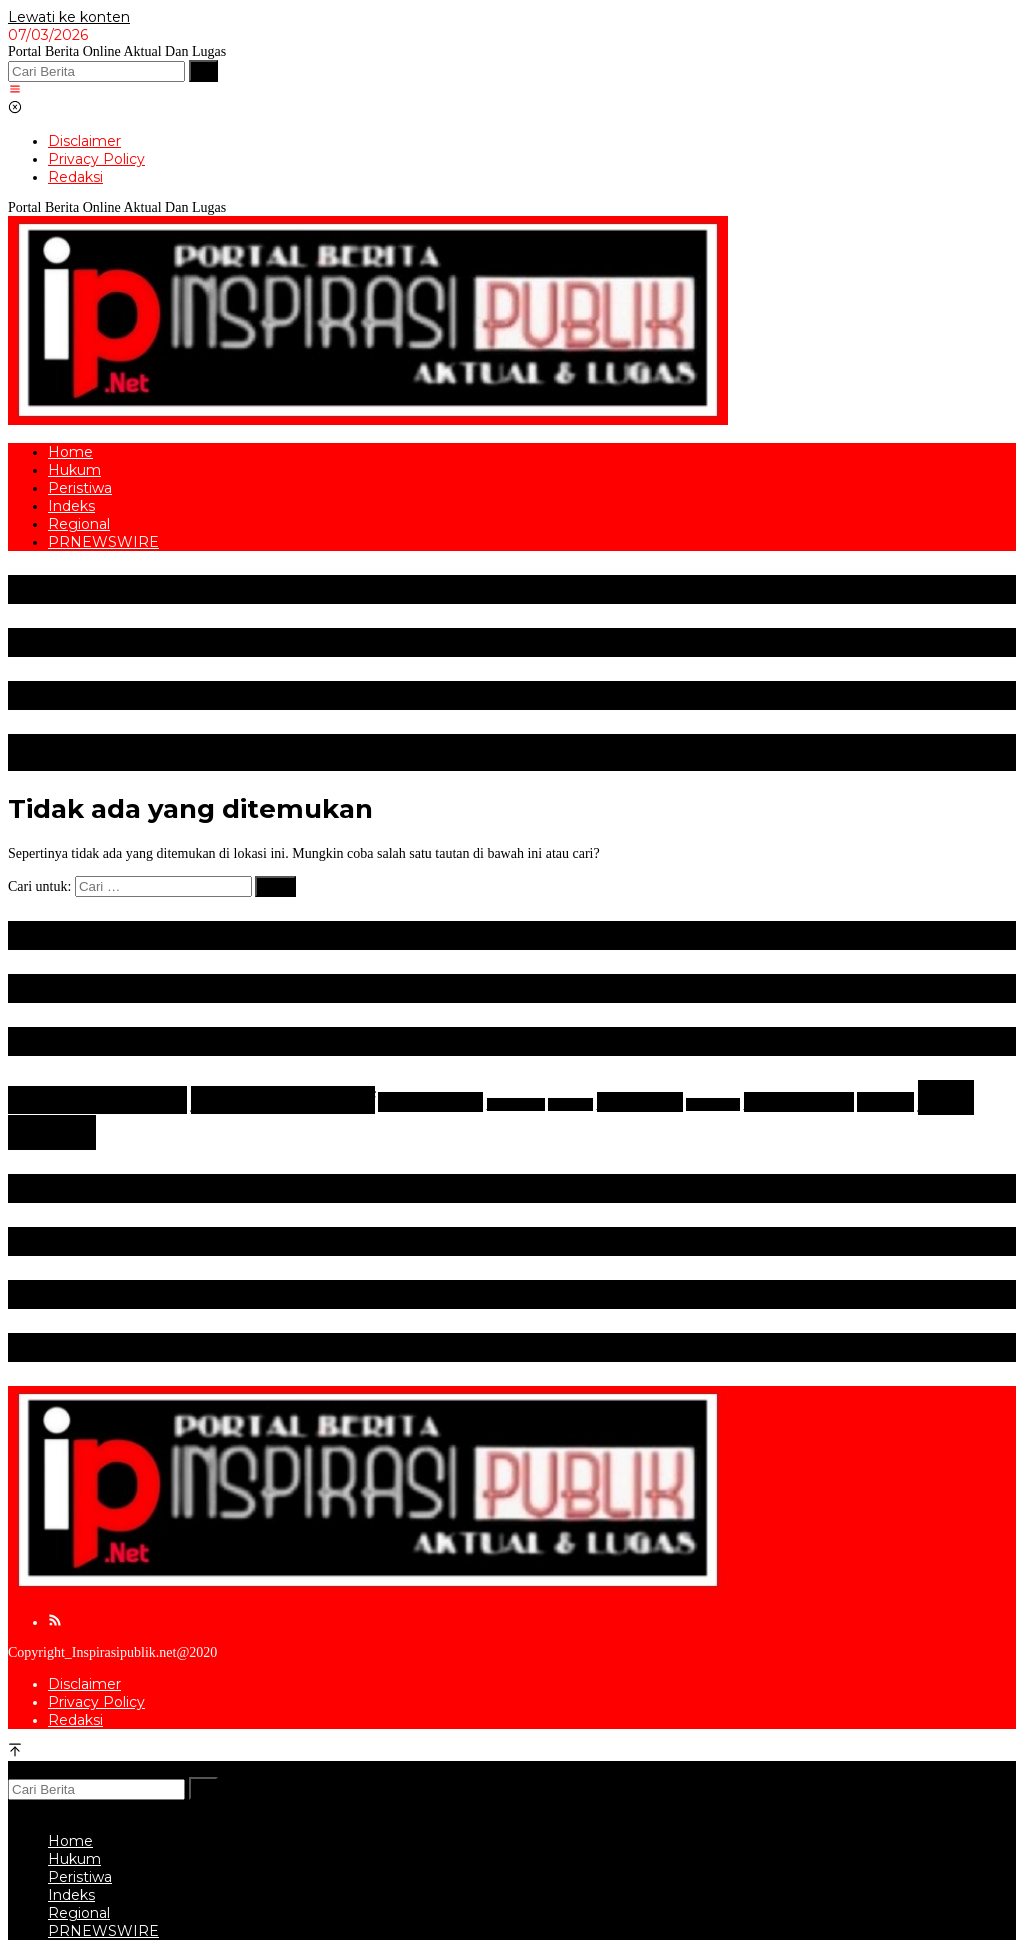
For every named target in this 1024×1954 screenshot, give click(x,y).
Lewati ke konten (69, 17)
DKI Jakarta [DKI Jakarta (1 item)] (516, 1104)
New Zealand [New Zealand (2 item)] (799, 1102)
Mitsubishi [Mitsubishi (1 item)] (713, 1104)
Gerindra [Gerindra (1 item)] (570, 1104)
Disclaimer (84, 1684)
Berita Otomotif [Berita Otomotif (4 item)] (283, 1100)
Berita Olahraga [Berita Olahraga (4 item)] (97, 1100)
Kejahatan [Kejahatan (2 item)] (640, 1102)
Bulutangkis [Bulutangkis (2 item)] (430, 1102)
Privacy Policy (96, 1702)
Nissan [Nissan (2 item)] (885, 1102)
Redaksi (75, 1720)
